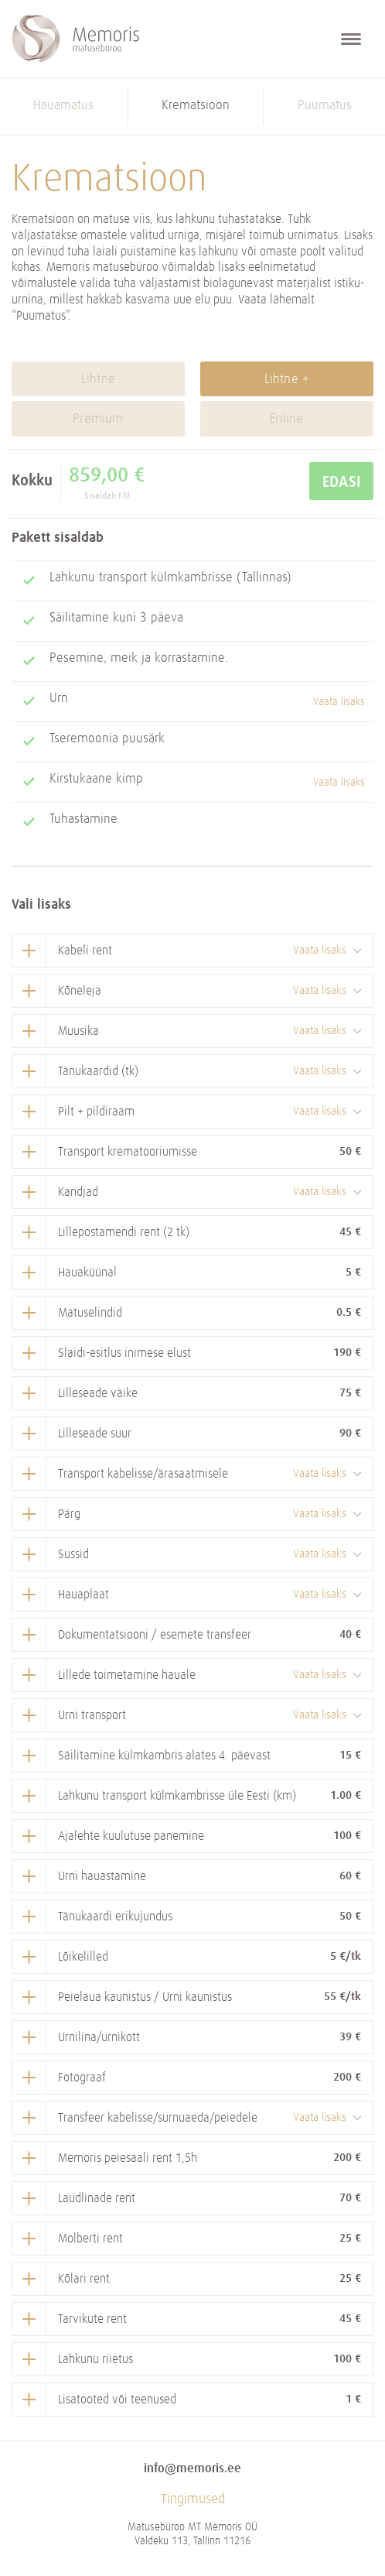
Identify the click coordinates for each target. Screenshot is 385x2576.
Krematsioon (196, 105)
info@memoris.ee (192, 2468)
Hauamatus (63, 105)
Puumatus (325, 105)
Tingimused (193, 2499)
